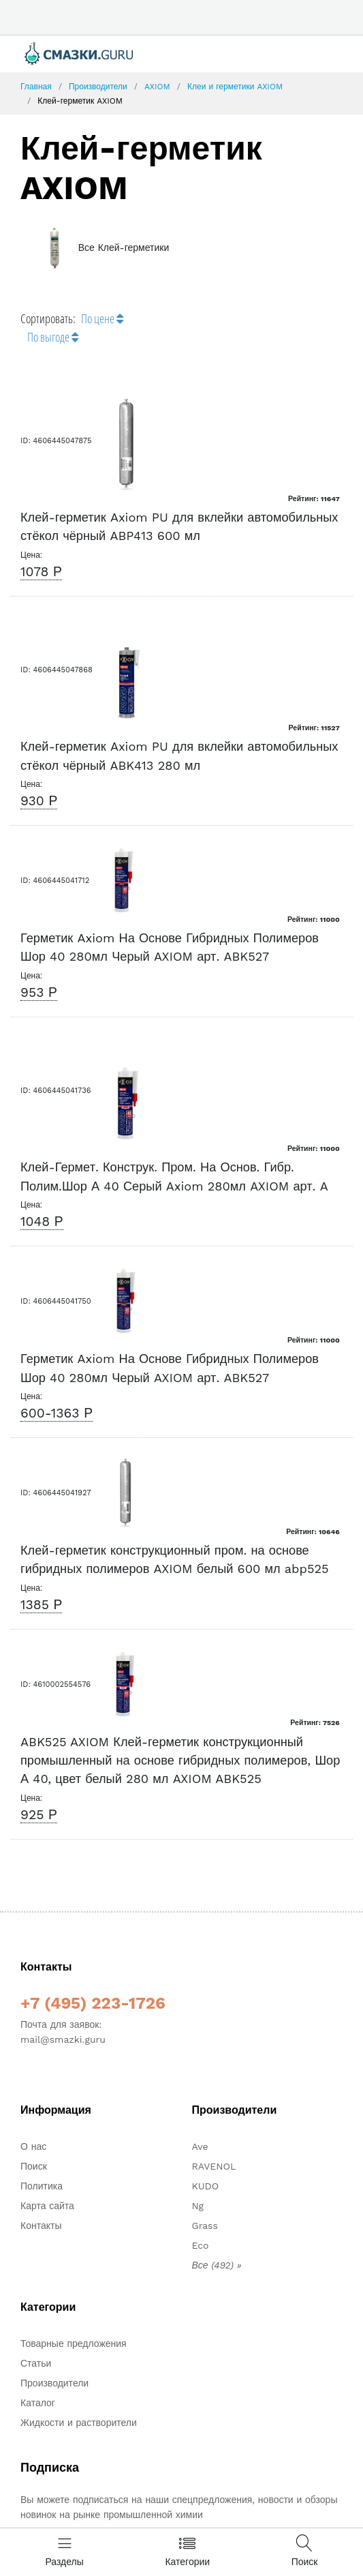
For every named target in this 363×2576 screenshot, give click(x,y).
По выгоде (52, 337)
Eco (200, 2245)
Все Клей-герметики (101, 247)
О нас (33, 2146)
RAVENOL (214, 2166)
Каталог (37, 2402)
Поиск (33, 2166)
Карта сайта (47, 2205)
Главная (36, 86)
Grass (205, 2225)
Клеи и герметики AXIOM (235, 86)
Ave (200, 2146)
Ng (198, 2205)
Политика (41, 2186)
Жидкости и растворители (78, 2422)
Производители (98, 86)
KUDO (205, 2186)
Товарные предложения (73, 2343)
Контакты (40, 2225)
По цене (102, 318)
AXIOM (157, 86)
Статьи (35, 2363)
